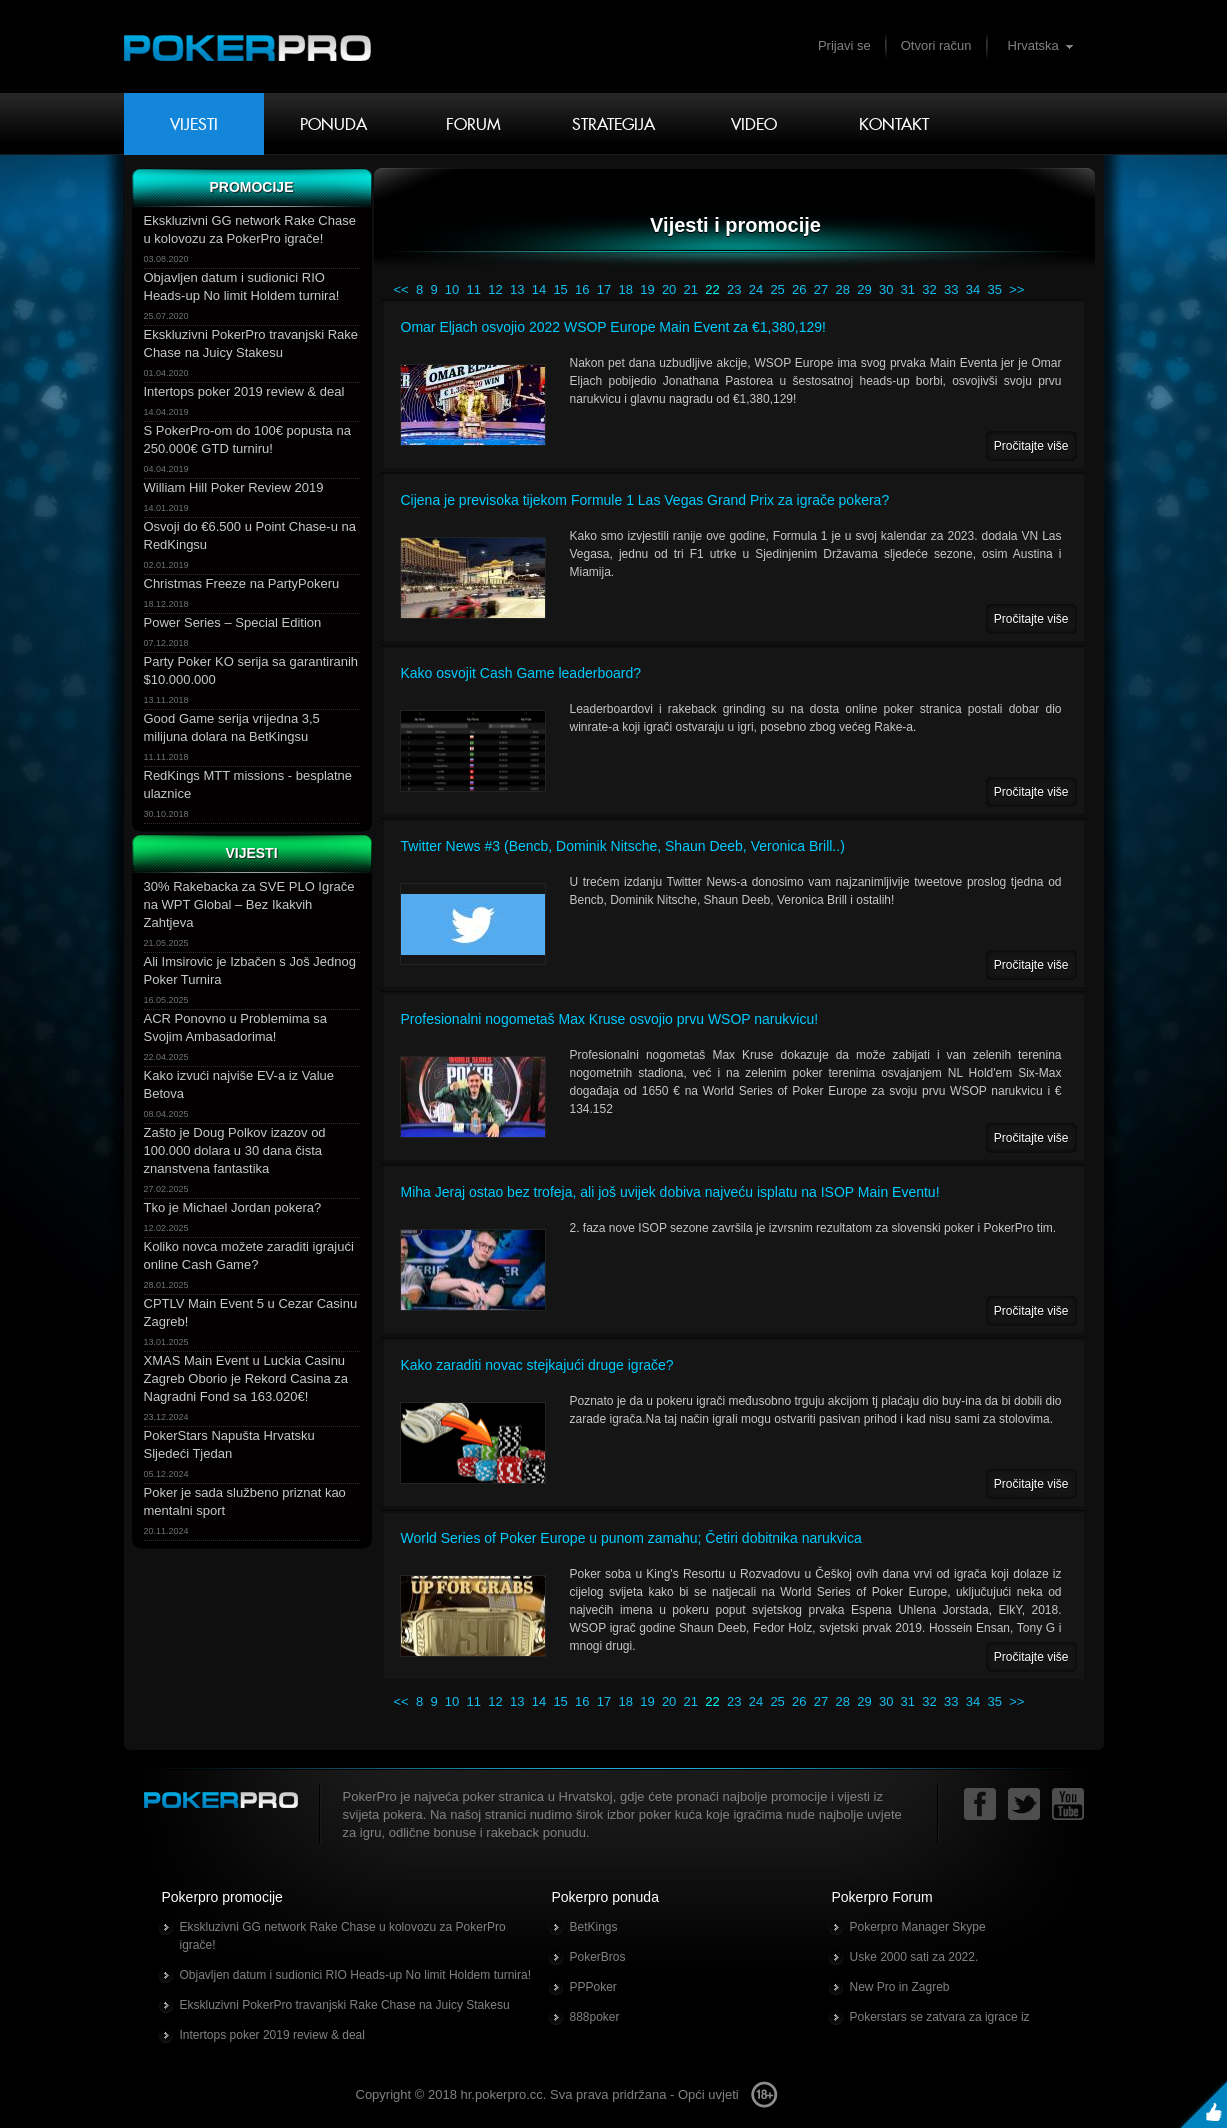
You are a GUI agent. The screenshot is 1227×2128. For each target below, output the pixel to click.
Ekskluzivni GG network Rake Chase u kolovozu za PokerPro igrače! (343, 1936)
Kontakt (894, 124)
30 (886, 289)
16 (582, 289)
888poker (595, 2017)
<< (401, 289)
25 (777, 289)
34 (973, 289)
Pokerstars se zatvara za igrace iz (940, 2017)
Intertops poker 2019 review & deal (244, 391)
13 (517, 289)
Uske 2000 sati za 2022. (914, 1957)
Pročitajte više (1031, 446)
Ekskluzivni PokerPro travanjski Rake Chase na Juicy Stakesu (345, 2005)
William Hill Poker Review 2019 (234, 487)
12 (495, 289)
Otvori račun (936, 45)
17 (604, 289)
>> (1016, 289)
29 (864, 289)
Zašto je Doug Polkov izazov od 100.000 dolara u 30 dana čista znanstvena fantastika (235, 1150)
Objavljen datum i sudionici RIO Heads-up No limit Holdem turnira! (355, 1975)
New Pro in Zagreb (900, 1987)
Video (754, 124)
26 (799, 289)
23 (734, 289)
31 (908, 289)
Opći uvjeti (708, 2094)
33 (951, 289)
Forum (473, 124)
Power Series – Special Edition (233, 622)
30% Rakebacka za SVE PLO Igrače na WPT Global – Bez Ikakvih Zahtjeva (249, 904)
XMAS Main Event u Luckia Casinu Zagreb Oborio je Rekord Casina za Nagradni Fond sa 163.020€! (246, 1378)
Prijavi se (844, 45)
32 (929, 289)
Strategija (613, 124)
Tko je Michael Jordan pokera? (233, 1207)
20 (669, 289)
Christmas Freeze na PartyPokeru (242, 583)
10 (452, 289)
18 (625, 289)
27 (821, 289)
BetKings (594, 1927)
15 (560, 289)
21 (691, 289)
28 (843, 289)
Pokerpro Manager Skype (918, 1927)
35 (994, 289)
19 (647, 289)
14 (539, 289)
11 (474, 289)
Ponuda (333, 124)
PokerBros (598, 1957)
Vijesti (194, 124)
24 (756, 289)
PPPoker (593, 1987)
